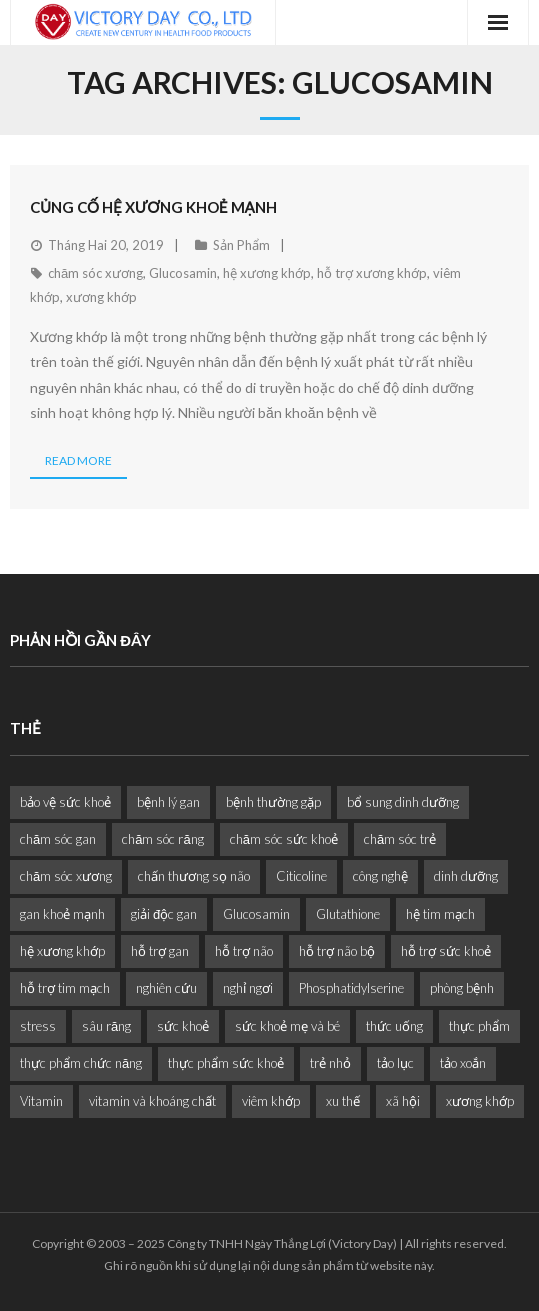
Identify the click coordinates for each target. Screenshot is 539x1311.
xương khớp (101, 297)
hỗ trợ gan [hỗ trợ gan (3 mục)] (160, 951)
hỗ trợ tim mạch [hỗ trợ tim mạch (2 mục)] (65, 988)
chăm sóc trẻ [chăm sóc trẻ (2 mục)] (400, 839)
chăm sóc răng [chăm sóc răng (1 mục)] (162, 839)
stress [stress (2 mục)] (38, 1026)
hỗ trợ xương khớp (372, 273)
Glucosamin (183, 273)
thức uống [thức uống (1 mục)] (394, 1026)
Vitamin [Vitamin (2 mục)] (41, 1101)
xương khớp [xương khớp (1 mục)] (480, 1101)
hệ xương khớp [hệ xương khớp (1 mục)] (62, 951)
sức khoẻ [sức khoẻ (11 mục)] (183, 1026)
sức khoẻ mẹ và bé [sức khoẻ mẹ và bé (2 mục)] (287, 1026)
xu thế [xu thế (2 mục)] (343, 1101)
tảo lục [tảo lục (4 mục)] (395, 1063)
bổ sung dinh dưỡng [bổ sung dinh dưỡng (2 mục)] (403, 802)
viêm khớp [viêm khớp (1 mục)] (271, 1101)
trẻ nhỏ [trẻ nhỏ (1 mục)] (330, 1063)
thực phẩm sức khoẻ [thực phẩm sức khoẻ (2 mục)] (226, 1063)
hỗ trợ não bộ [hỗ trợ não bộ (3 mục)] (337, 951)
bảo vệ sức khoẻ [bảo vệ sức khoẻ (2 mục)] (65, 802)
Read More (78, 460)
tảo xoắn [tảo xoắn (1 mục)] (463, 1063)
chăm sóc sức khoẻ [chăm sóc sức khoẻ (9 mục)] (284, 839)
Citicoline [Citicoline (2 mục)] (301, 876)
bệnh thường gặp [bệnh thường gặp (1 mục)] (273, 802)
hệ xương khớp (267, 273)
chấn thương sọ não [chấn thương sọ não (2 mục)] (194, 876)
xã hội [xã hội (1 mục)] (403, 1101)
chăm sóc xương (95, 273)
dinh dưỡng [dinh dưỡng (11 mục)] (466, 876)
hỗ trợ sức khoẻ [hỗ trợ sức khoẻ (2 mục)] (446, 951)
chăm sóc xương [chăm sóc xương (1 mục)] (66, 876)
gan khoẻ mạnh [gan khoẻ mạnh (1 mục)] (62, 914)
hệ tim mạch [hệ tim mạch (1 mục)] (440, 914)
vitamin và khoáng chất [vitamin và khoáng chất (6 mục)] (152, 1101)
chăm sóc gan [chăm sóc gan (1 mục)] (58, 839)
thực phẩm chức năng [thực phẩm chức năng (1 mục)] (81, 1063)
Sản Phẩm (241, 245)
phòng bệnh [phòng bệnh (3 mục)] (462, 988)
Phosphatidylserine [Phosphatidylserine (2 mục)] (351, 988)
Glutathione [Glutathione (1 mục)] (348, 914)
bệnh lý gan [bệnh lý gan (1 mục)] (168, 802)
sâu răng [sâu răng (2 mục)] (106, 1026)
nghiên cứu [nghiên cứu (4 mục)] (166, 988)
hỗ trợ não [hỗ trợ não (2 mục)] (244, 951)
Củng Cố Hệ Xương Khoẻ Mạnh (153, 207)
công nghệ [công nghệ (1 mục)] (380, 876)
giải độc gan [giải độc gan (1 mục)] (164, 914)
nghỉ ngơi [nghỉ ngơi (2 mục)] (248, 988)
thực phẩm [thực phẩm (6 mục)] (479, 1026)
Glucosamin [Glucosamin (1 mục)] (256, 914)
